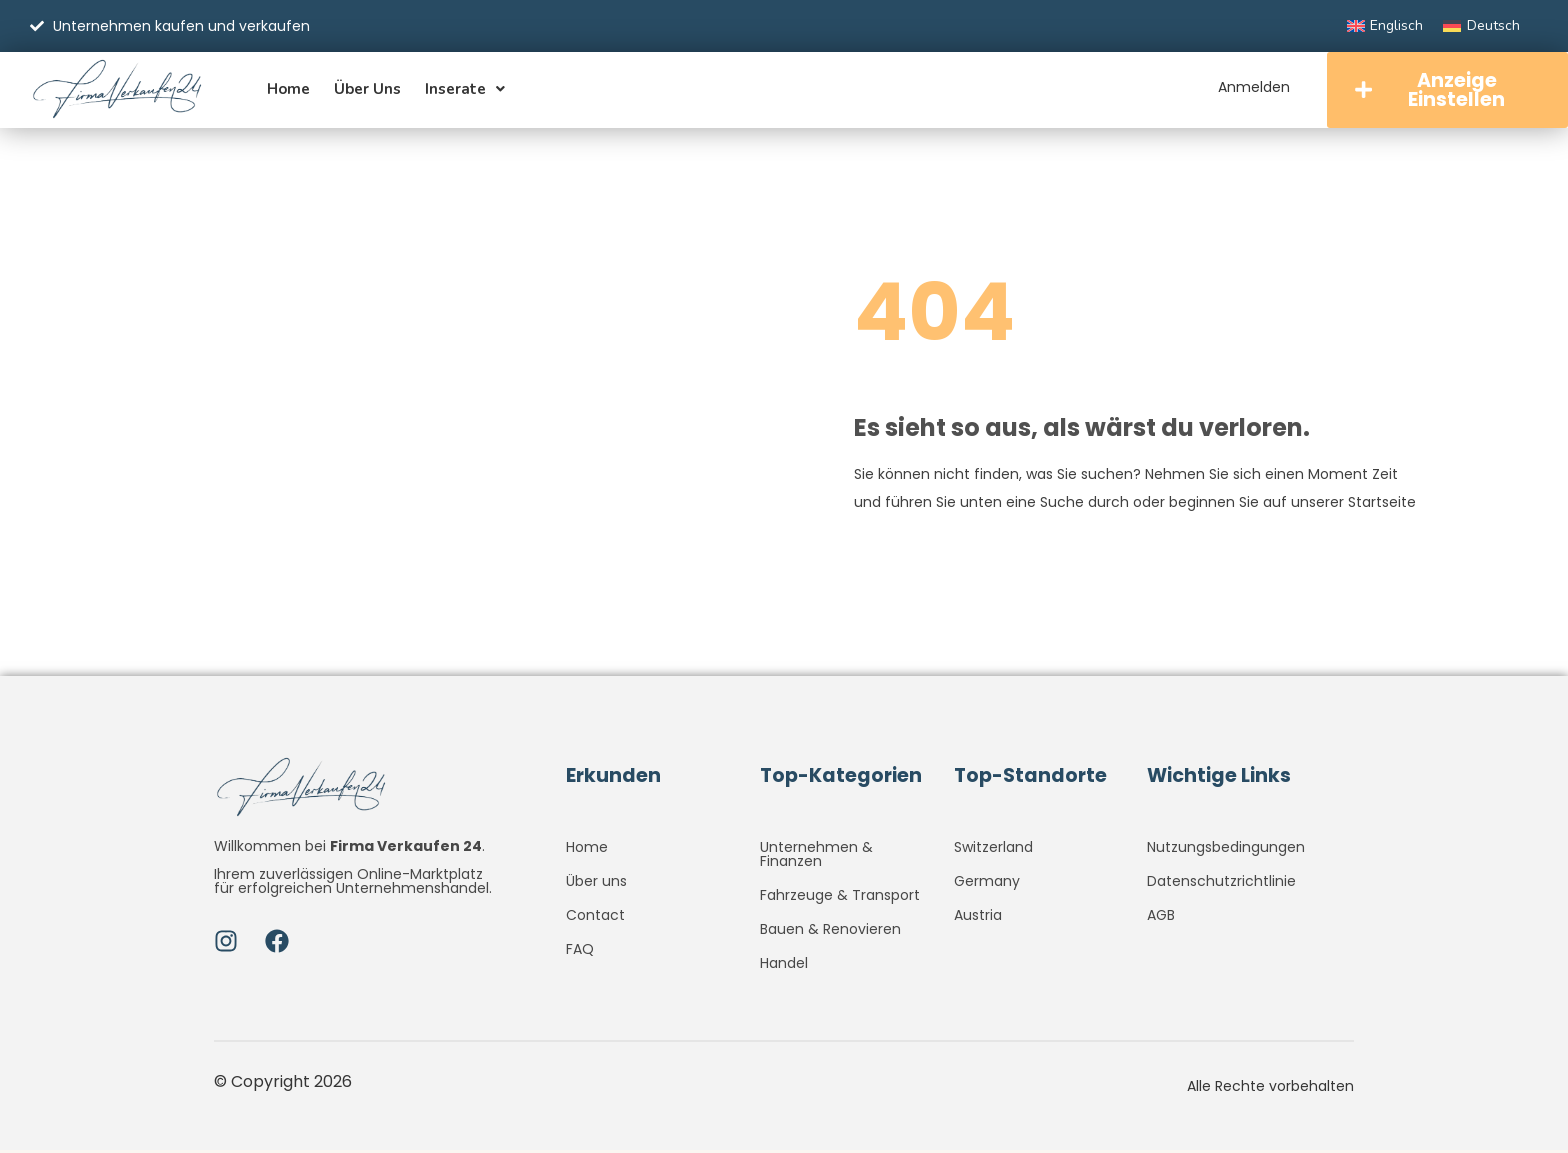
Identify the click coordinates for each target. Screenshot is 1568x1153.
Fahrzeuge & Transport (840, 898)
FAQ (580, 952)
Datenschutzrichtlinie (1221, 884)
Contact (595, 918)
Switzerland (993, 850)
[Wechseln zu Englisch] (1385, 26)
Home (288, 90)
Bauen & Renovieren (830, 932)
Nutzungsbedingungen (1226, 850)
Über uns (367, 90)
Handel (784, 966)
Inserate (465, 90)
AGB (1161, 918)
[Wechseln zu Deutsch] (1481, 26)
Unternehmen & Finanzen (816, 857)
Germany (987, 884)
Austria (978, 918)
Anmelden (1251, 87)
